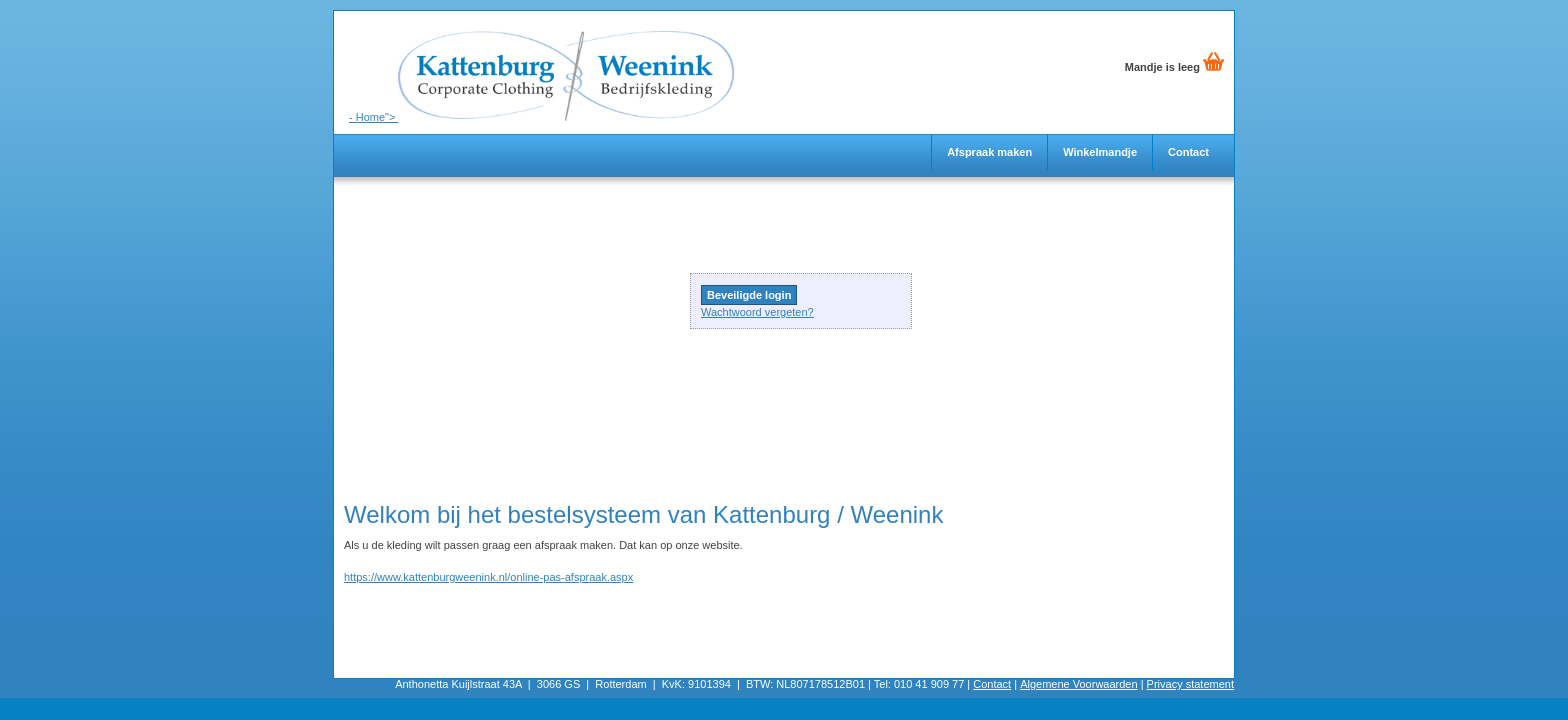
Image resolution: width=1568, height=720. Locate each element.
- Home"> (541, 67)
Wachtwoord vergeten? (757, 312)
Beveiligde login (749, 295)
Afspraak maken (989, 152)
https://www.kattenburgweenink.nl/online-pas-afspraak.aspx (488, 577)
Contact (1188, 152)
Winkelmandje (1100, 152)
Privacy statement (1190, 684)
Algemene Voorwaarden (1078, 684)
